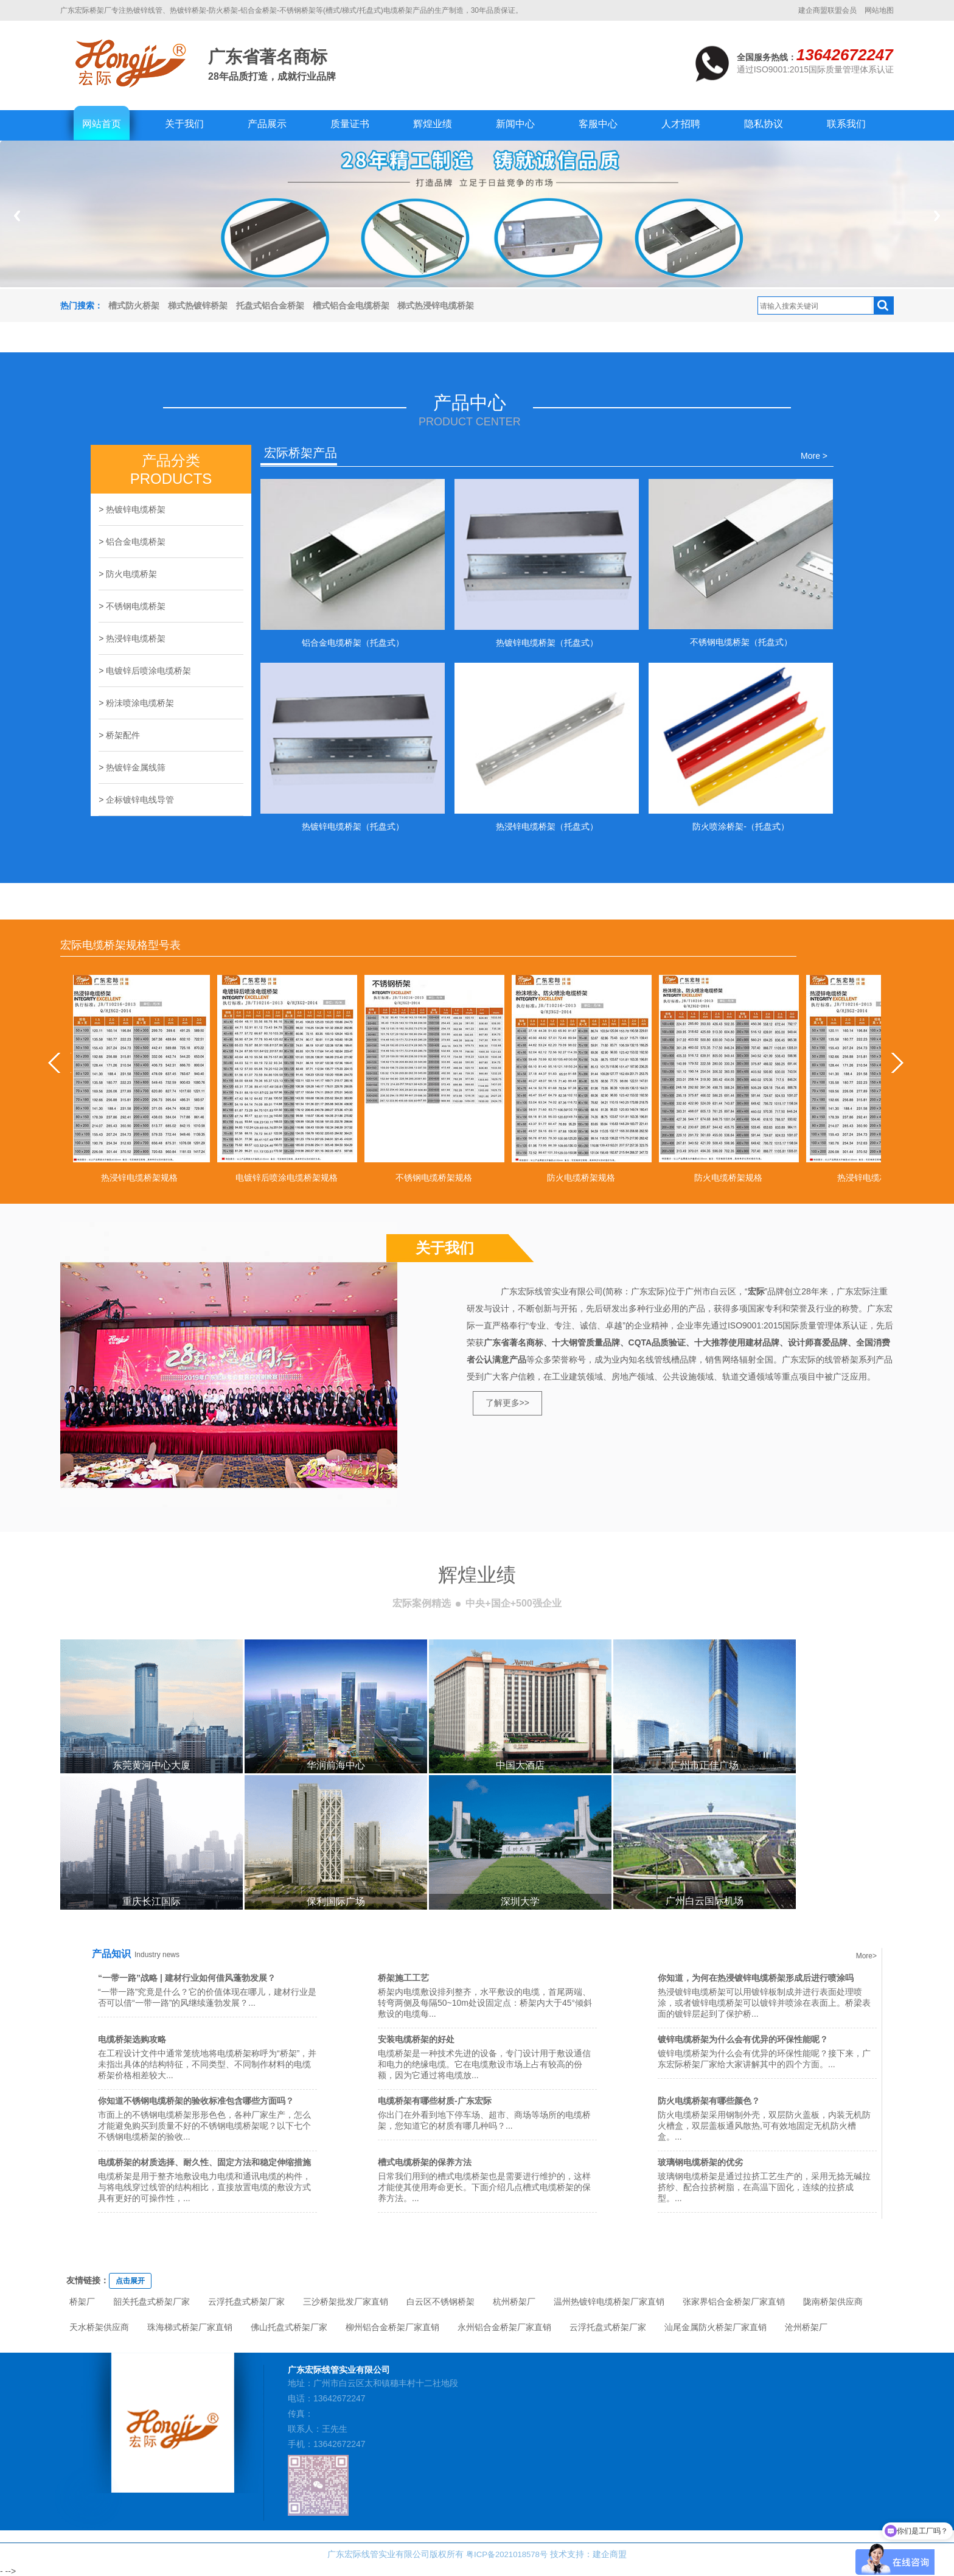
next (895, 1063)
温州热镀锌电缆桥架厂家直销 (609, 2301)
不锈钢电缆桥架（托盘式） (741, 642)
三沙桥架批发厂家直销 (345, 2301)
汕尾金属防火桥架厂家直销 (715, 2327)
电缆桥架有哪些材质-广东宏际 (435, 2101)
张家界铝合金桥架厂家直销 (734, 2301)
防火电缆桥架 (131, 574)
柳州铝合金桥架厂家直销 (392, 2327)
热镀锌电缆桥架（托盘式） (547, 642)
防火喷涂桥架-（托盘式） (740, 826)
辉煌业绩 (432, 124)
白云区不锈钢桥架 (440, 2301)
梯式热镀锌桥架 (198, 305)
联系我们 (846, 124)
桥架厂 (82, 2301)
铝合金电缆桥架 (135, 541)
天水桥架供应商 (99, 2327)
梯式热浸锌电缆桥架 (435, 305)
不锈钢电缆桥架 (135, 606)
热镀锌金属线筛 (135, 767)
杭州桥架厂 (514, 2301)
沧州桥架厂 (806, 2327)
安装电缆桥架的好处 (416, 2039)
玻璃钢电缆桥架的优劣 (700, 2162)
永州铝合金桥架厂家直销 (504, 2327)
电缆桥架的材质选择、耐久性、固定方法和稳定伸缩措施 (204, 2162)
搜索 (883, 305)
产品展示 (267, 124)
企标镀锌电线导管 (140, 800)
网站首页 (101, 124)
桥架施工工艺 (403, 1978)
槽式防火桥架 (133, 305)
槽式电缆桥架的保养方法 (425, 2162)
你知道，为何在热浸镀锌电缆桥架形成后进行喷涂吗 (756, 1978)
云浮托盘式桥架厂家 (246, 2301)
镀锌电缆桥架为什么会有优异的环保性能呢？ (743, 2039)
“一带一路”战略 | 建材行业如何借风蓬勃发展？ (187, 1978)
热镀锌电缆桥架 (135, 509)
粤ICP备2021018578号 (506, 2554)
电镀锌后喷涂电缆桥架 (148, 670)
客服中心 (598, 124)
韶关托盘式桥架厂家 (151, 2301)
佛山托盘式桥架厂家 (289, 2327)
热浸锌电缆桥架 (135, 638)
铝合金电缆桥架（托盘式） (353, 642)
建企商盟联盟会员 (827, 10)
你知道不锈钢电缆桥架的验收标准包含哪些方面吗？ (196, 2101)
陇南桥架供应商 (833, 2301)
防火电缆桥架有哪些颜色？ (709, 2101)
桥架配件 (123, 735)
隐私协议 (763, 124)
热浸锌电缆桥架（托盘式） (547, 826)
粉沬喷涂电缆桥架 (140, 703)
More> (866, 1956)
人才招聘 (680, 124)
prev (59, 1063)
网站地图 (879, 10)
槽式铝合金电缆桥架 (351, 305)
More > (814, 456)
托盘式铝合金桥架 (270, 305)
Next (937, 216)
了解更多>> (507, 1403)
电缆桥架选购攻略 (132, 2039)
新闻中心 (515, 124)
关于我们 (184, 124)
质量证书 (349, 124)
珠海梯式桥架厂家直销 (189, 2327)
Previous (16, 216)
